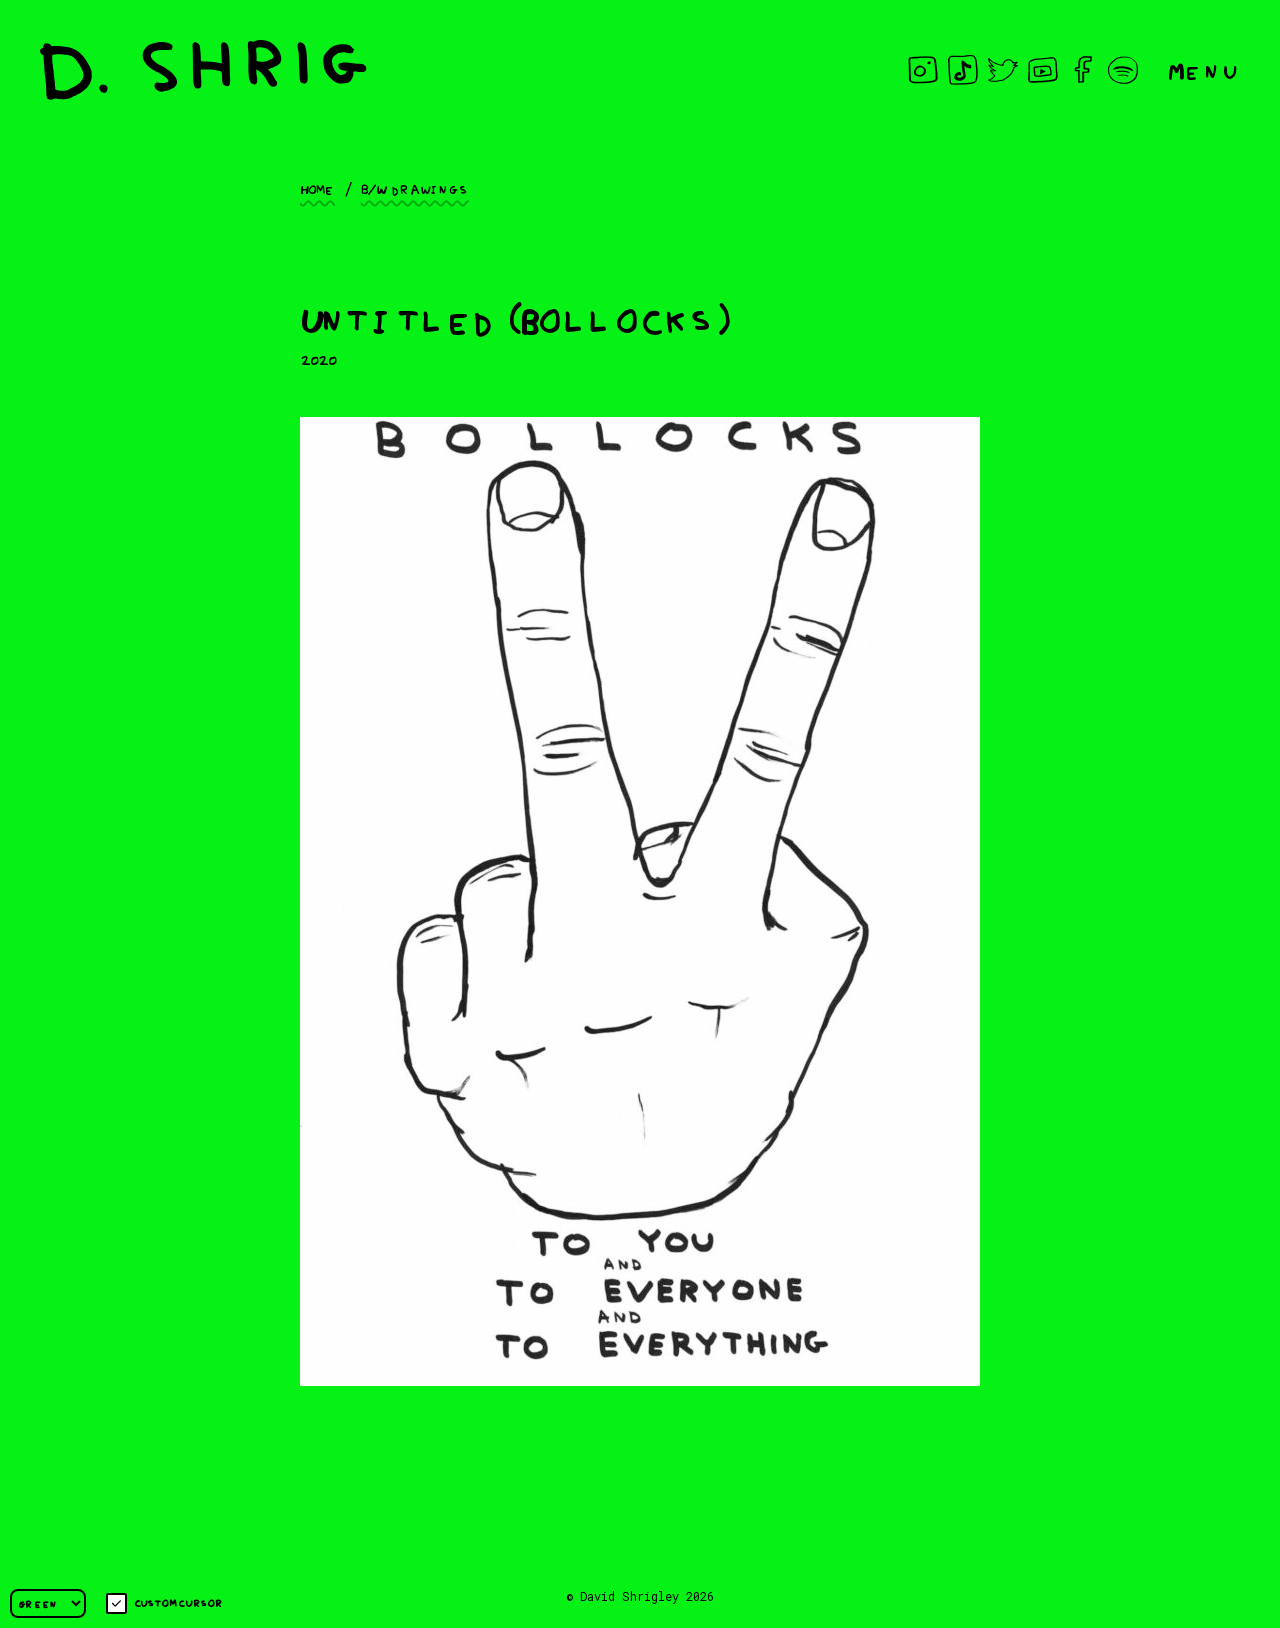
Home (317, 188)
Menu (1204, 69)
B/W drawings (415, 188)
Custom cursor (164, 1603)
